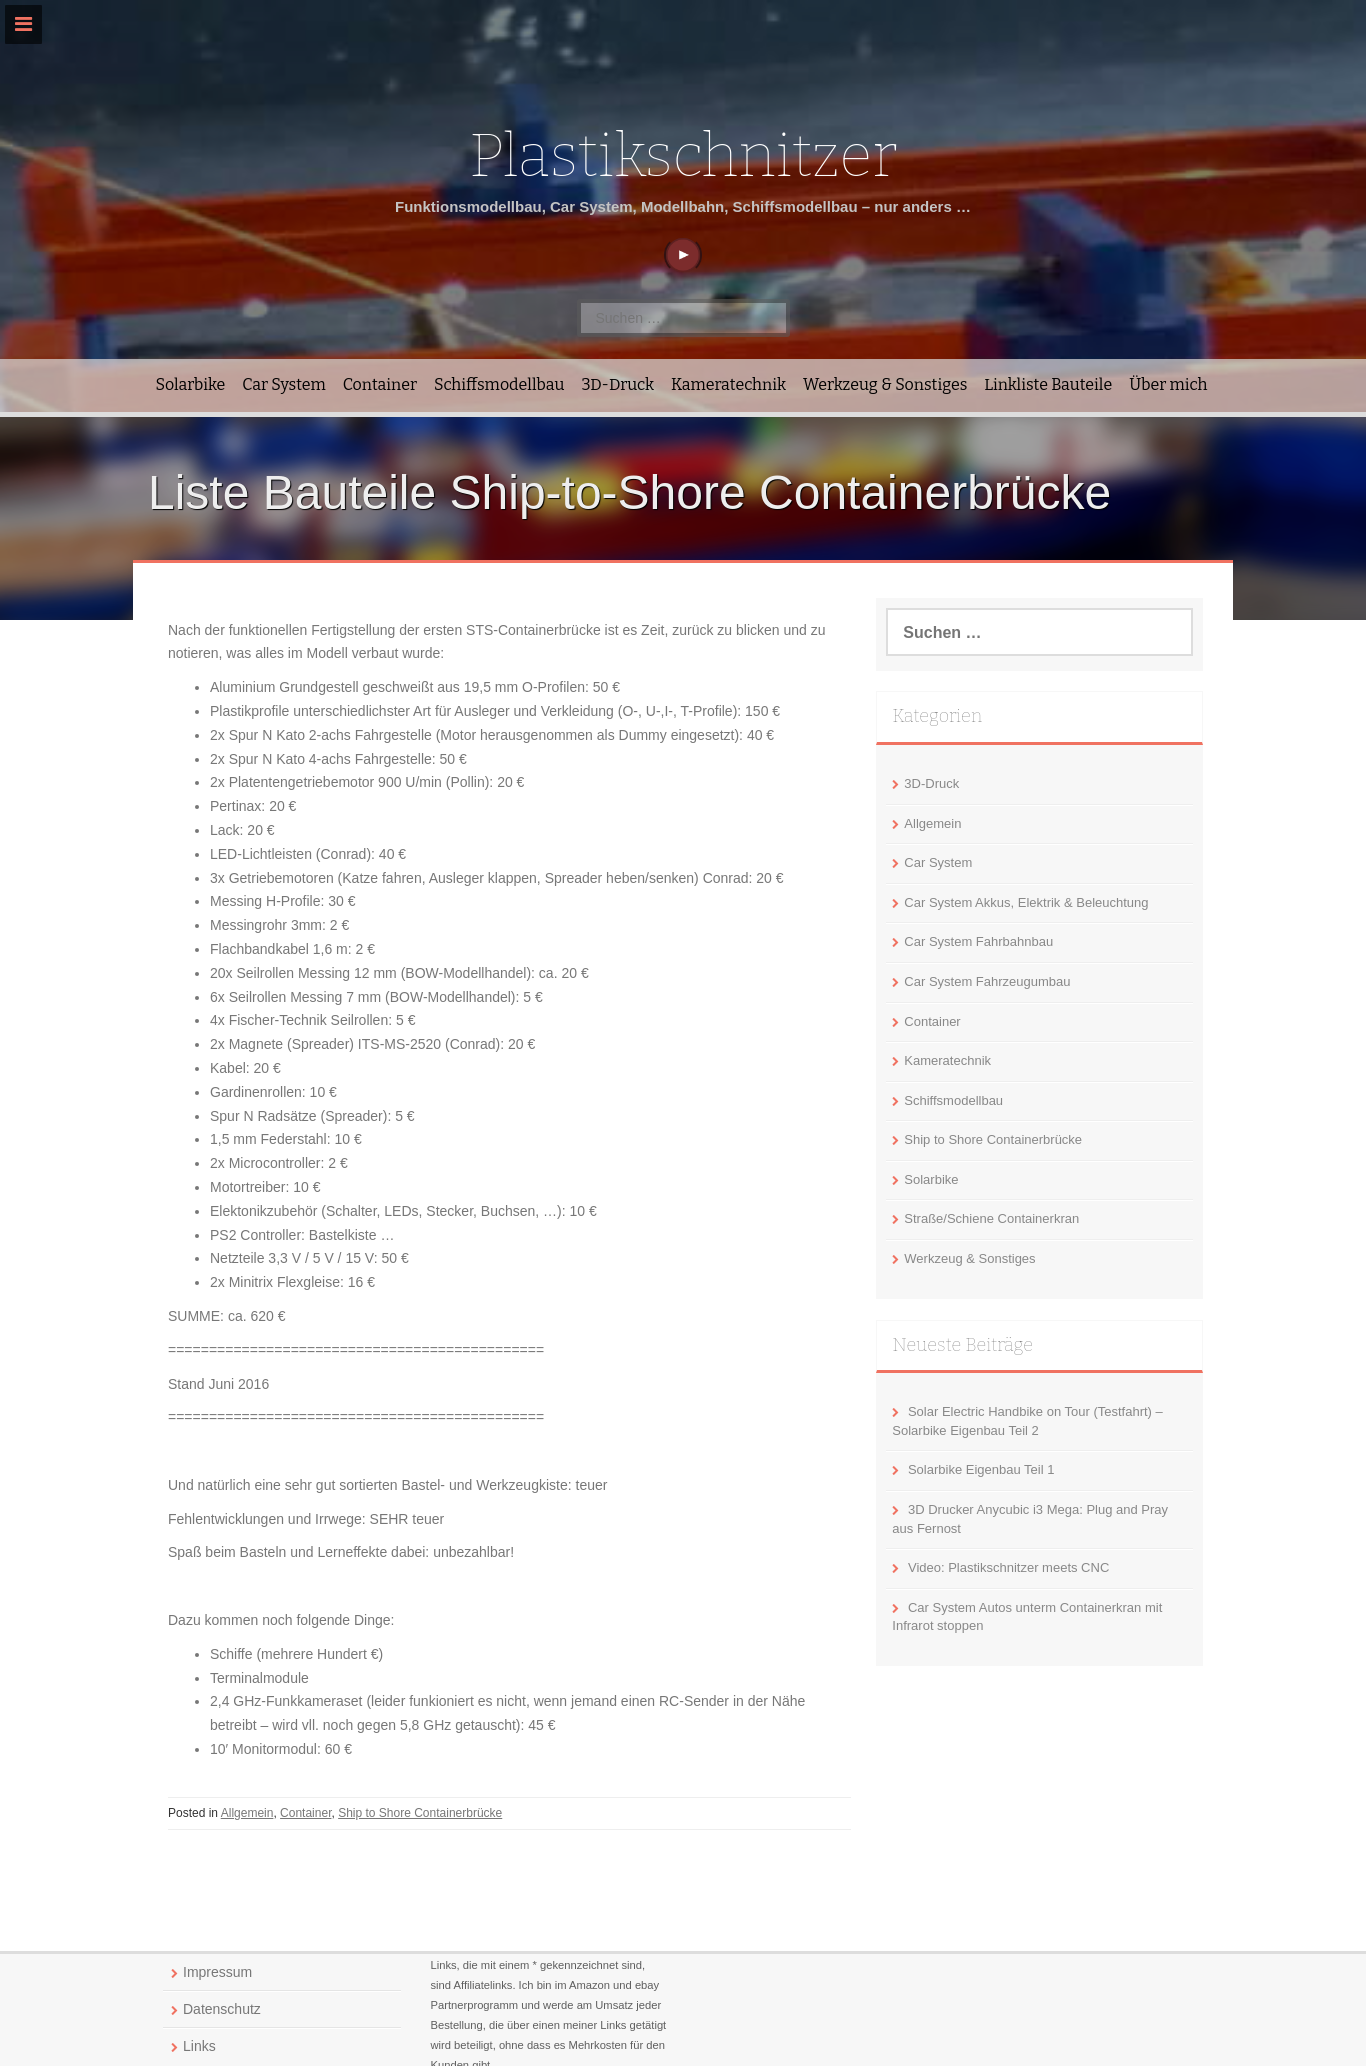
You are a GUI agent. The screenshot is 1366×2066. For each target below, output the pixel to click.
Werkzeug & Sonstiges (885, 384)
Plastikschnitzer (683, 156)
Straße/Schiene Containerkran (991, 1218)
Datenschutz (222, 2009)
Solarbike (191, 384)
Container (380, 384)
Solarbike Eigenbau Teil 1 (981, 1469)
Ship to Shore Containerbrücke (420, 1813)
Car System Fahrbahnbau (978, 941)
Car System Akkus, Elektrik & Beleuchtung (1026, 902)
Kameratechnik (728, 384)
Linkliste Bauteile (1048, 384)
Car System (283, 384)
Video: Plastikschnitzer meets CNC (1008, 1567)
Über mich (1168, 384)
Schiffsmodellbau (499, 384)
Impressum (217, 1972)
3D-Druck (617, 384)
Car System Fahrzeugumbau (987, 981)
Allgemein (247, 1813)
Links (199, 2046)
